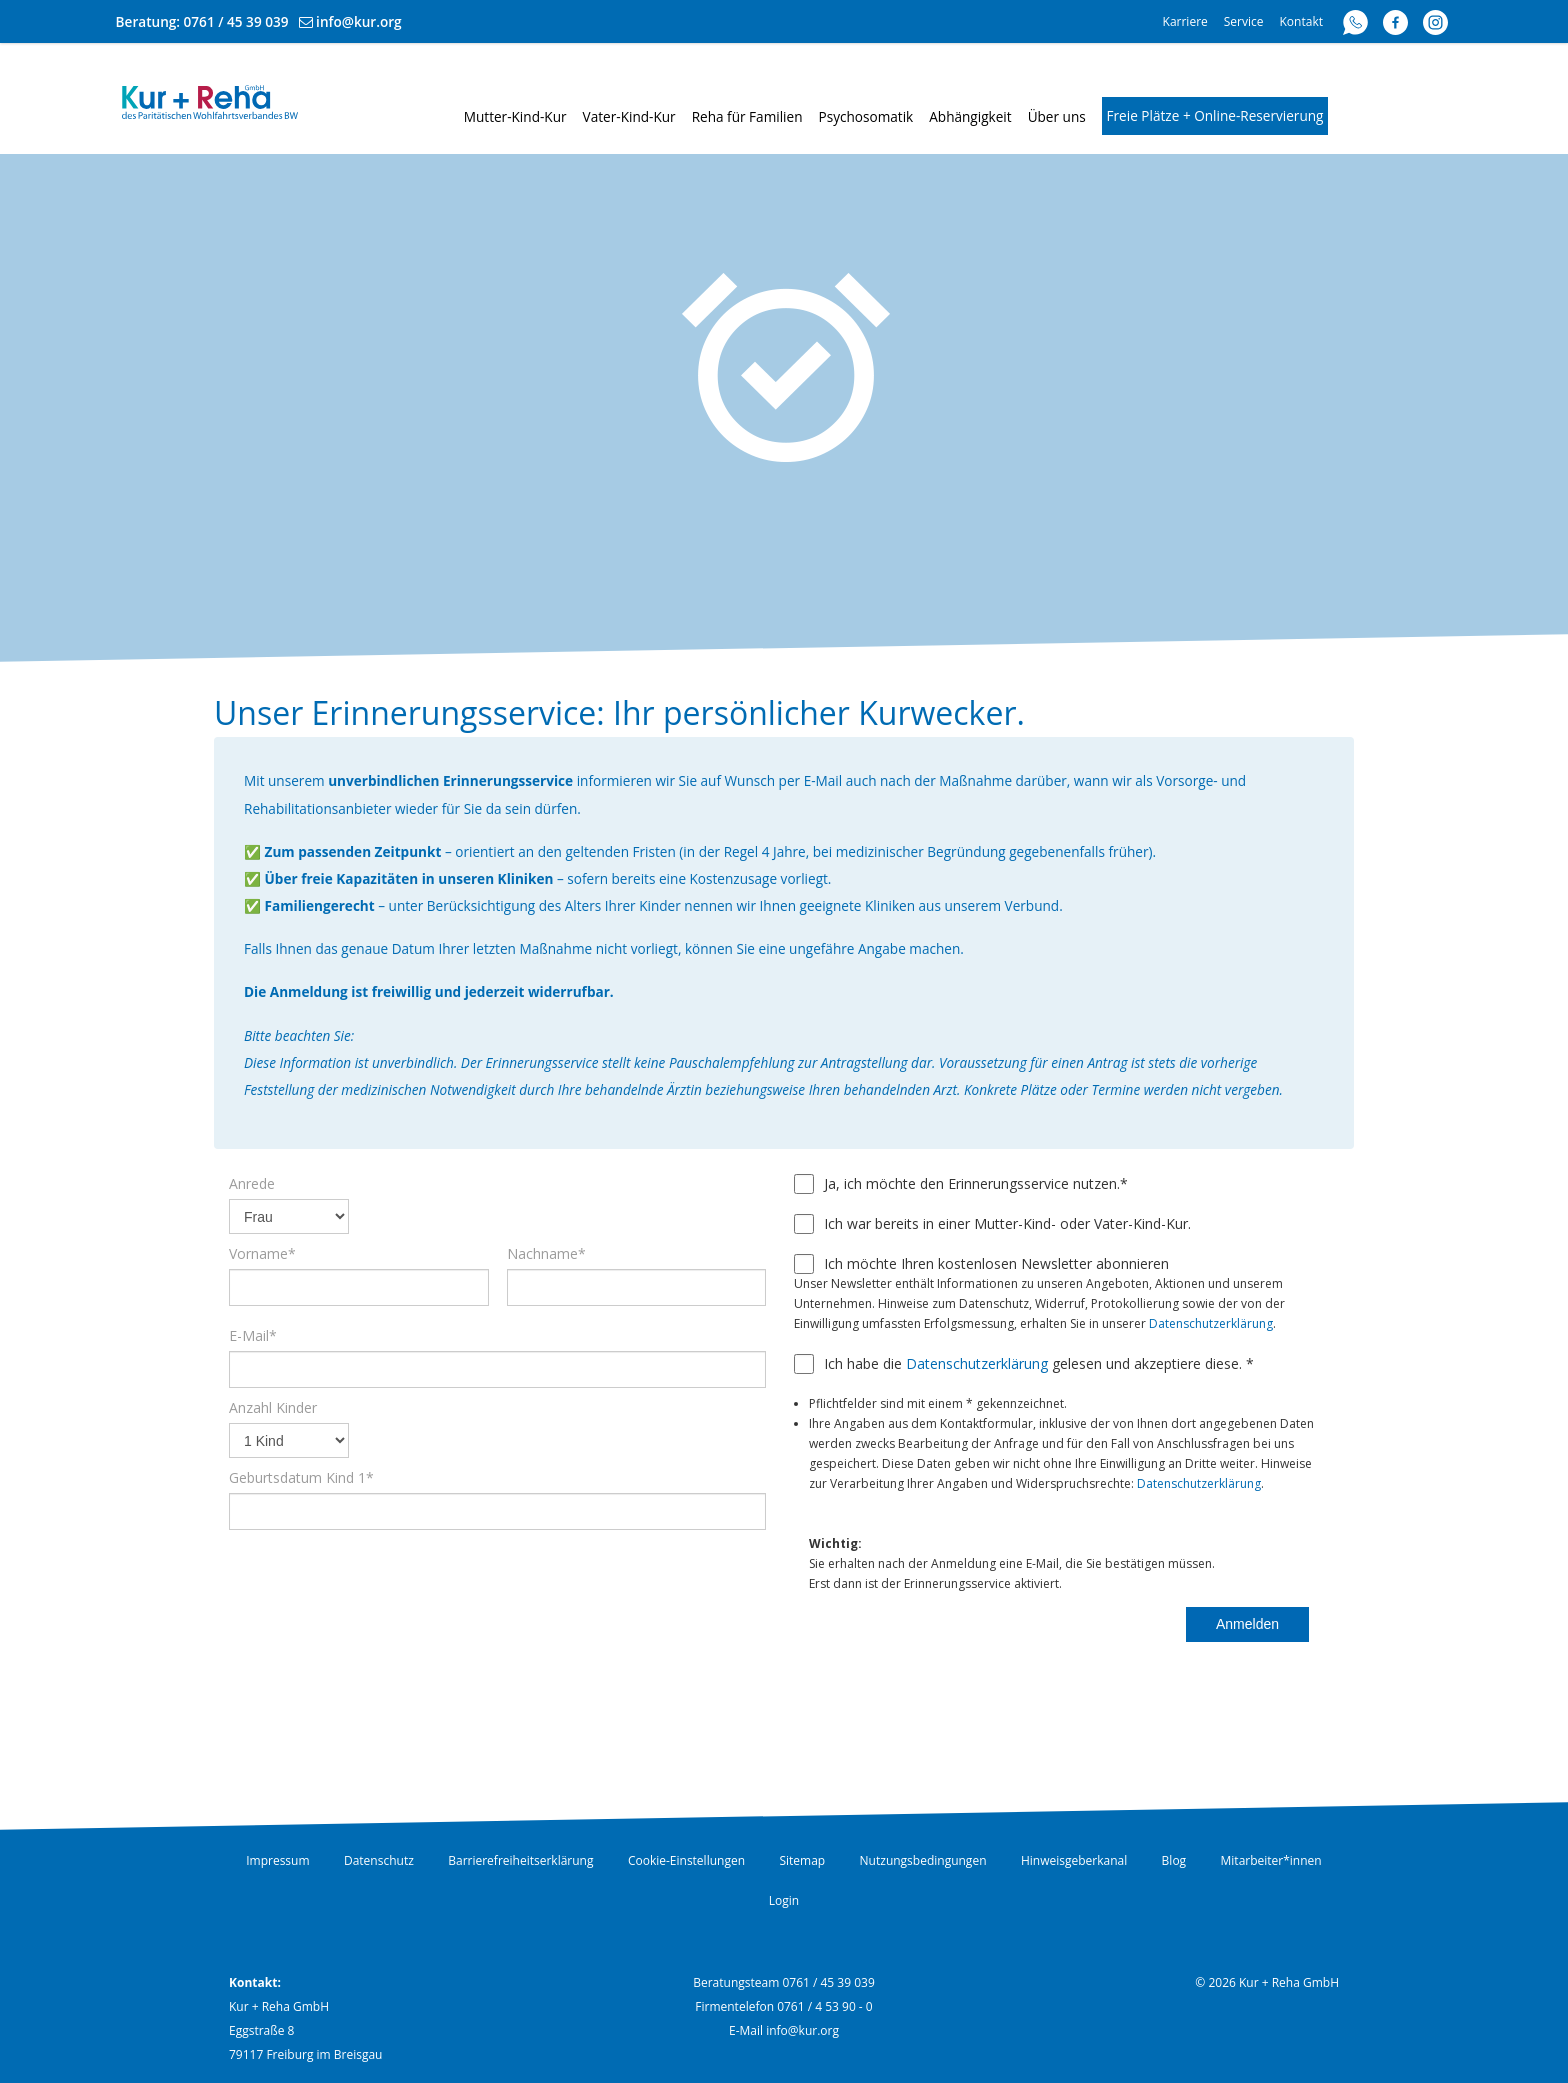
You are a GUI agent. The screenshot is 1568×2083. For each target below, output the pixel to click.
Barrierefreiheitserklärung (520, 1860)
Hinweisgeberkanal (1074, 1860)
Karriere (1185, 21)
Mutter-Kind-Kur (515, 116)
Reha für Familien (747, 116)
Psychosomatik (866, 116)
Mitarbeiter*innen (1271, 1860)
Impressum (277, 1860)
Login (784, 1900)
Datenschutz (379, 1860)
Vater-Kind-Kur (629, 116)
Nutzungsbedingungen (923, 1860)
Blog (1174, 1860)
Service (1244, 21)
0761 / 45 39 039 (236, 21)
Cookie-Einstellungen (686, 1860)
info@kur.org (359, 21)
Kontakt (1301, 21)
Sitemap (802, 1860)
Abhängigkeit (970, 116)
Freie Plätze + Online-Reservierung (1215, 115)
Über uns (1057, 116)
